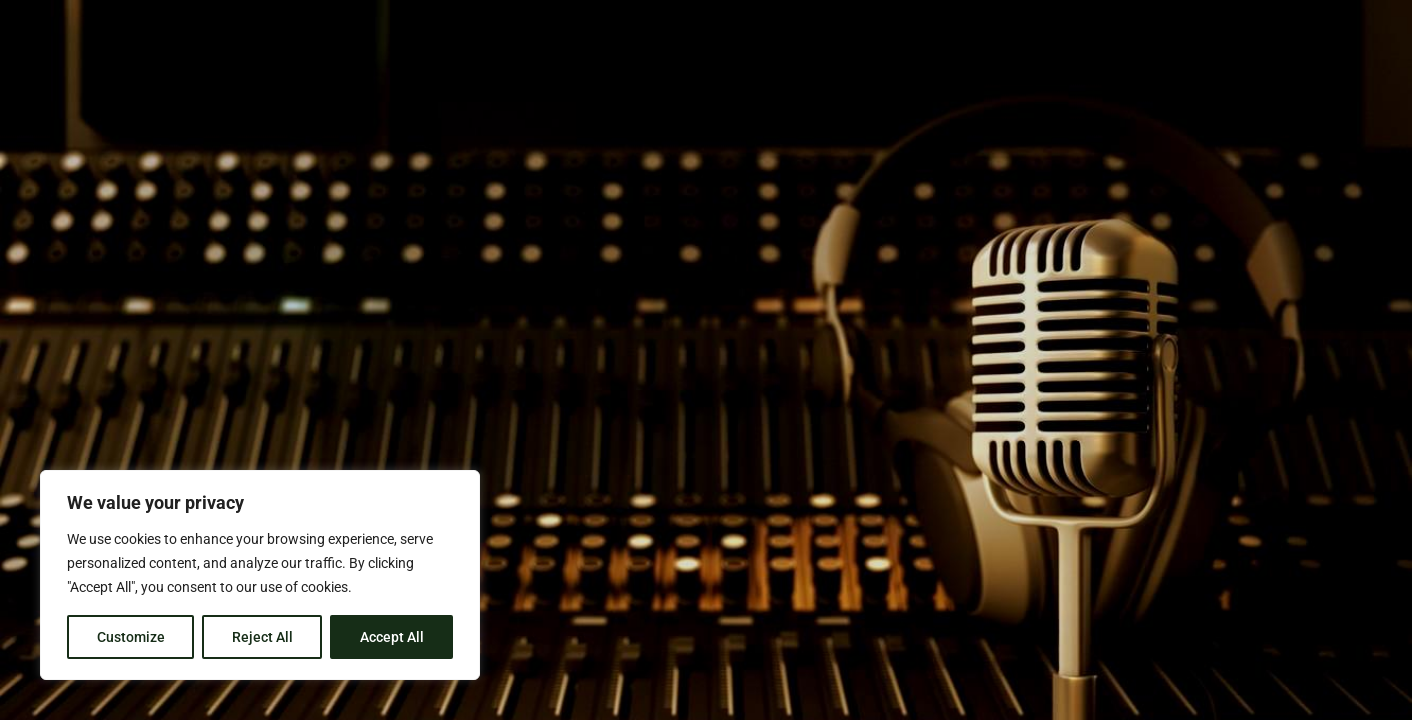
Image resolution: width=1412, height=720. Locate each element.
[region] (260, 575)
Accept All (392, 637)
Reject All (262, 637)
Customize (131, 637)
